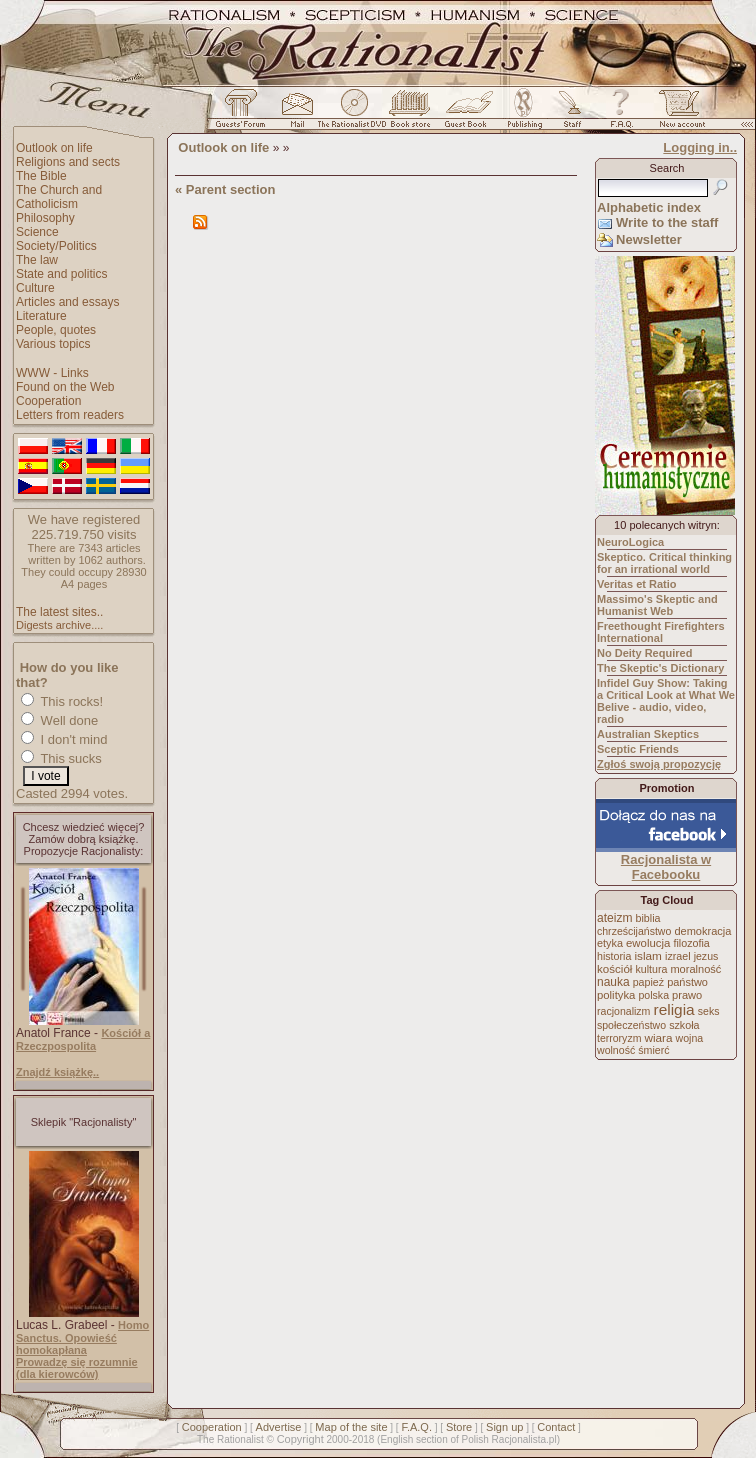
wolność (616, 1050)
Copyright (300, 1439)
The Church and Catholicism (59, 197)
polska (653, 995)
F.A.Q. (416, 1427)
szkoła (684, 1025)
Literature (41, 316)
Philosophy (45, 218)
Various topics (53, 344)
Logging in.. (700, 147)
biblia (648, 918)
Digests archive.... (59, 625)
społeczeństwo (631, 1025)
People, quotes (56, 330)
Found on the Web (65, 387)
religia (673, 1009)
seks (709, 1011)
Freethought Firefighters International (661, 632)
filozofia (691, 943)
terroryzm (619, 1038)
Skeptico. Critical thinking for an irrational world (664, 563)
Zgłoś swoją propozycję (659, 764)
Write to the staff (667, 222)
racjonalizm (623, 1011)
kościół (614, 969)
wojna (690, 1038)
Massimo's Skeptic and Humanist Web (657, 605)
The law (37, 260)
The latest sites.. (59, 612)
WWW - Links (52, 373)
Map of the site (351, 1427)
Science (37, 232)
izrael (678, 956)
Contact (556, 1427)
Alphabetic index (649, 207)
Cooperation (48, 401)
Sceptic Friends (638, 749)
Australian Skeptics (648, 734)
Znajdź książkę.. (57, 1072)
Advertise (279, 1427)
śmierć (653, 1050)
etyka (610, 943)
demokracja (702, 931)
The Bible (41, 176)
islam (648, 956)
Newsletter (649, 239)
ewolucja (648, 943)
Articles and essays (67, 302)
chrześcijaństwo (634, 931)
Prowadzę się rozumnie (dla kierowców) (77, 1368)
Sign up (504, 1427)
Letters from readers (70, 415)
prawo (687, 995)
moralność (695, 969)
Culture (35, 288)
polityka (616, 995)
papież (648, 982)
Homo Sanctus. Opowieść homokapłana (82, 1337)
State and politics (61, 274)
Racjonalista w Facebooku (666, 867)
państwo (687, 982)
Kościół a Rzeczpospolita (83, 1039)
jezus (706, 956)
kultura (651, 969)
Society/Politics (56, 246)
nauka (613, 982)
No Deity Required (644, 653)
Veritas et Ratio (636, 584)
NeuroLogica (630, 542)
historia (614, 956)
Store (459, 1427)
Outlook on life (54, 148)
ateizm (614, 918)
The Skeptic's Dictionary (660, 668)
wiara (658, 1037)
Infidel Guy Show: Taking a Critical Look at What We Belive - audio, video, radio (666, 701)
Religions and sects (68, 162)
